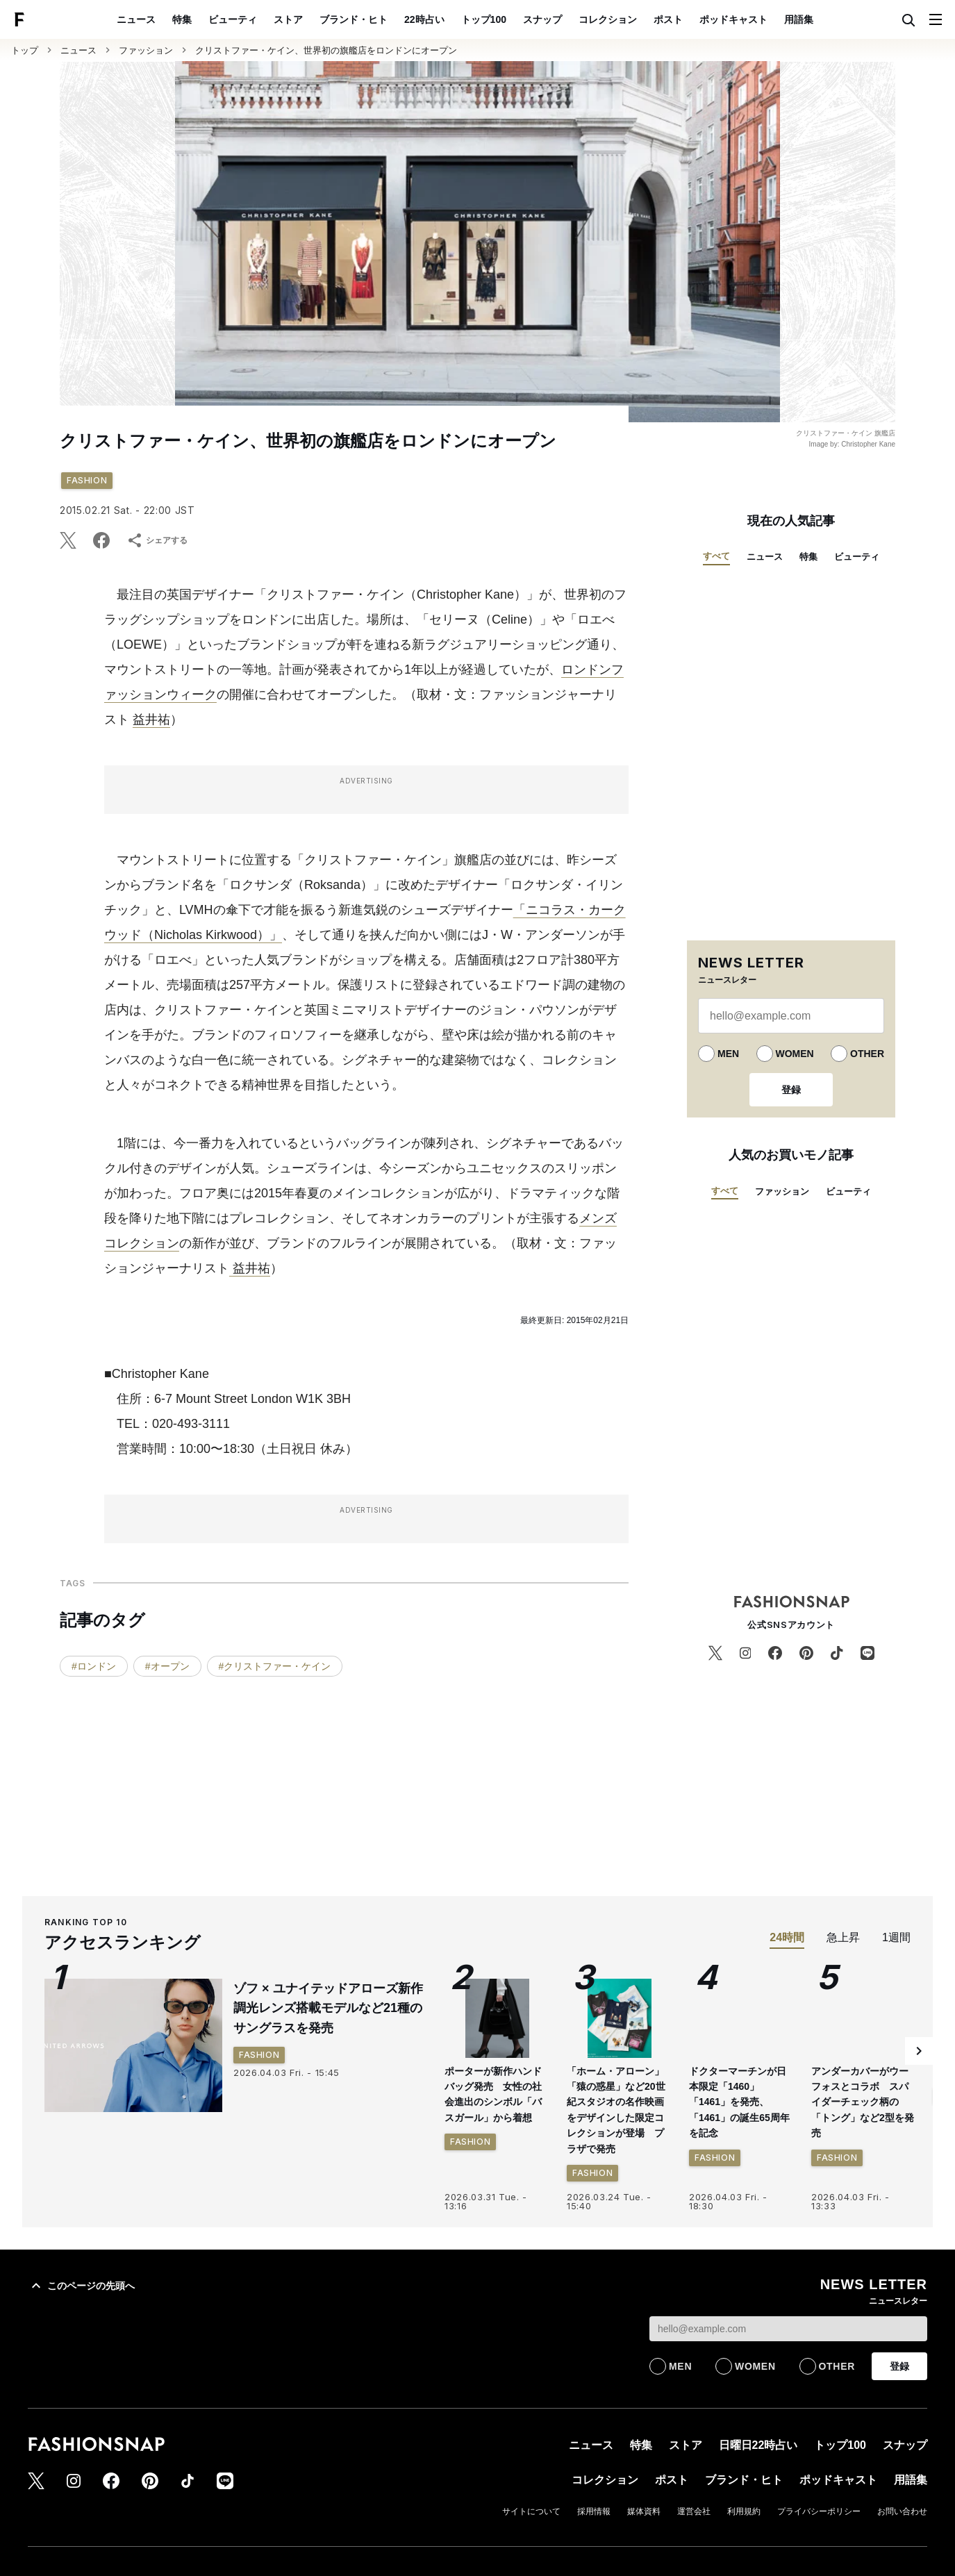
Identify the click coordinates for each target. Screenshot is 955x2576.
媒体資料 (644, 2511)
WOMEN (795, 1053)
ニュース (136, 19)
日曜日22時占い (758, 2445)
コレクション (608, 19)
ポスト (668, 19)
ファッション (146, 50)
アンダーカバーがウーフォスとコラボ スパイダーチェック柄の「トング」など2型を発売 (862, 2102)
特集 (182, 19)
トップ (24, 50)
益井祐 (151, 719)
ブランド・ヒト (353, 19)
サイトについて (531, 2511)
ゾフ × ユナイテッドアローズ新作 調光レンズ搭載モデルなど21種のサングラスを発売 (334, 2008)
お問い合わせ (902, 2511)
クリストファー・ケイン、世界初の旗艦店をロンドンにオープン (326, 50)
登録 (791, 1089)
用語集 (798, 19)
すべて (716, 556)
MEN (728, 1053)
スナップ (542, 19)
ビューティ (232, 19)
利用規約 (744, 2511)
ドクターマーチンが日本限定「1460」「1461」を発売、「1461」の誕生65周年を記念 (739, 2102)
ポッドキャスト (733, 19)
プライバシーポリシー (819, 2511)
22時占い (424, 19)
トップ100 (483, 19)
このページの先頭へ (81, 2285)
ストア (288, 19)
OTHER (867, 1053)
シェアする (157, 540)
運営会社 (694, 2511)
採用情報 (594, 2511)
